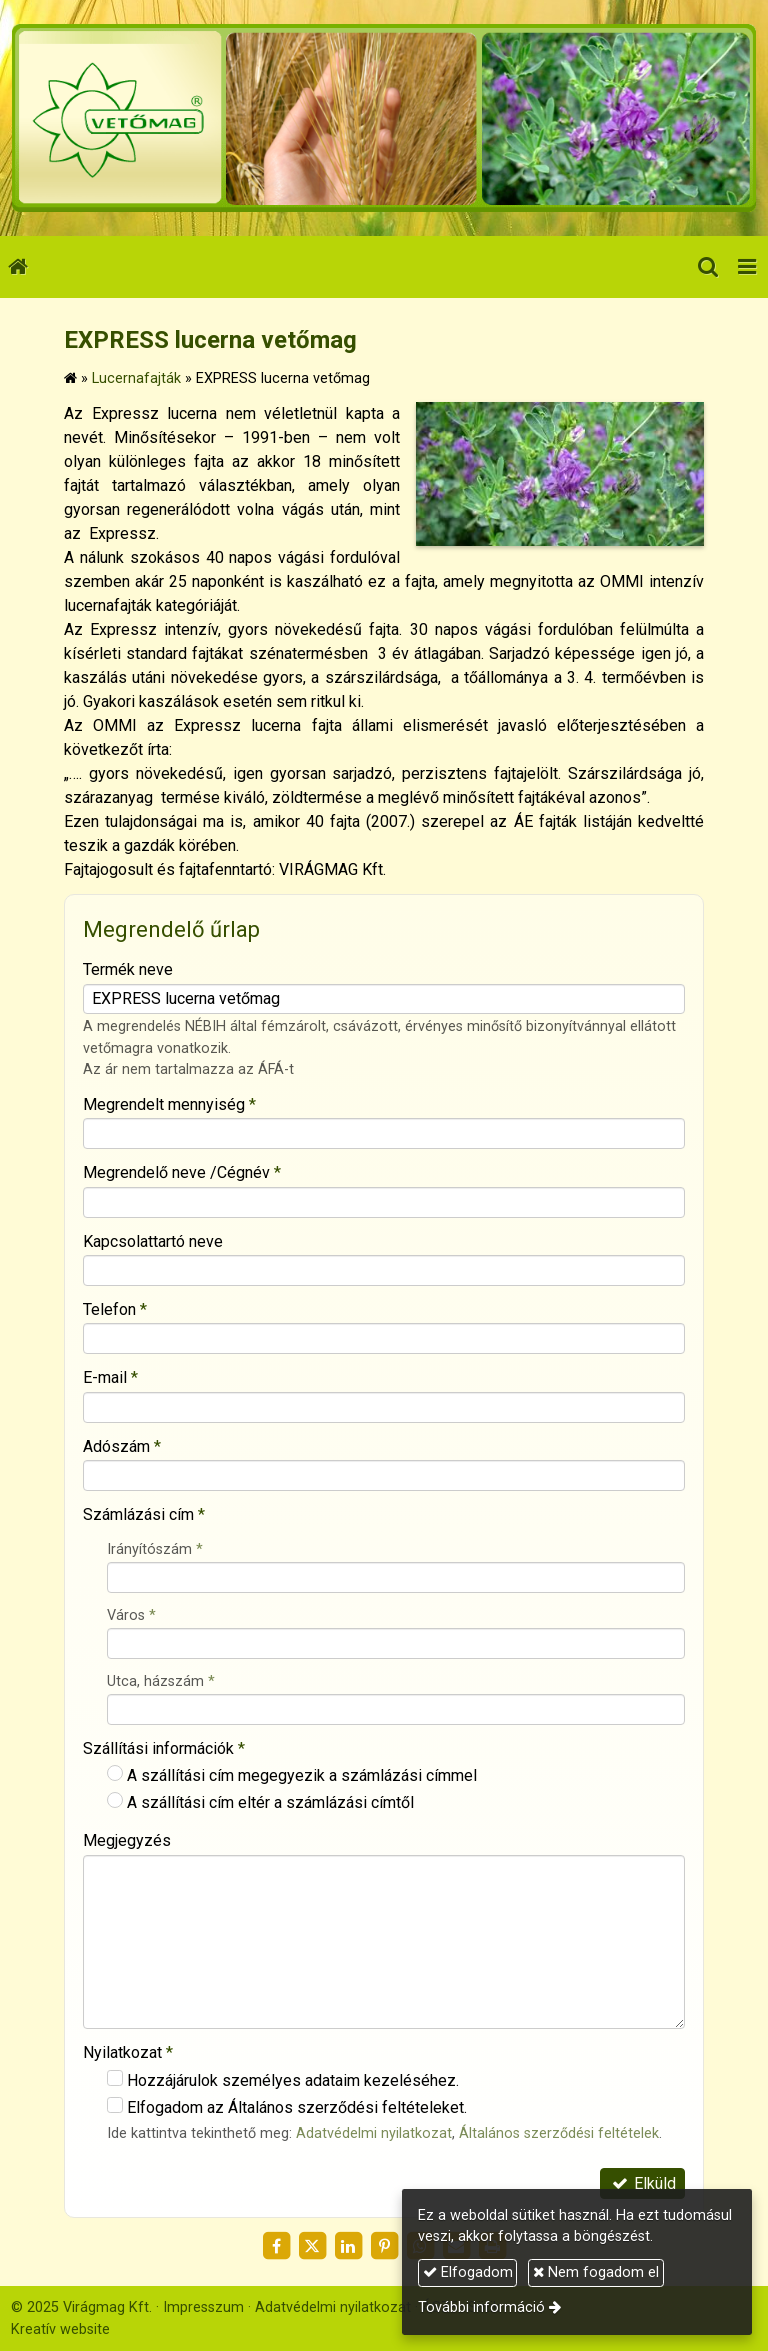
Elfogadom (468, 2272)
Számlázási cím (144, 1514)
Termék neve (128, 969)
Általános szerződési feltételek (559, 2133)
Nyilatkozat (128, 2052)
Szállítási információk (164, 1748)
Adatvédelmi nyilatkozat (374, 2133)
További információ (481, 2307)
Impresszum (203, 2307)
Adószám (122, 1446)
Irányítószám (155, 1549)
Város (131, 1615)
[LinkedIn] (348, 2246)
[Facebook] (276, 2246)
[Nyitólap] (384, 118)
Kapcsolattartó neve (153, 1241)
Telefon (115, 1309)
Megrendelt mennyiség (169, 1104)
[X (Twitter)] (312, 2246)
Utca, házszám (161, 1681)
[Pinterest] (384, 2246)
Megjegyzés (127, 1840)
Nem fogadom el (596, 2272)
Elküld (642, 2183)
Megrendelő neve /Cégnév (182, 1172)
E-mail (110, 1377)
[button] (747, 267)
